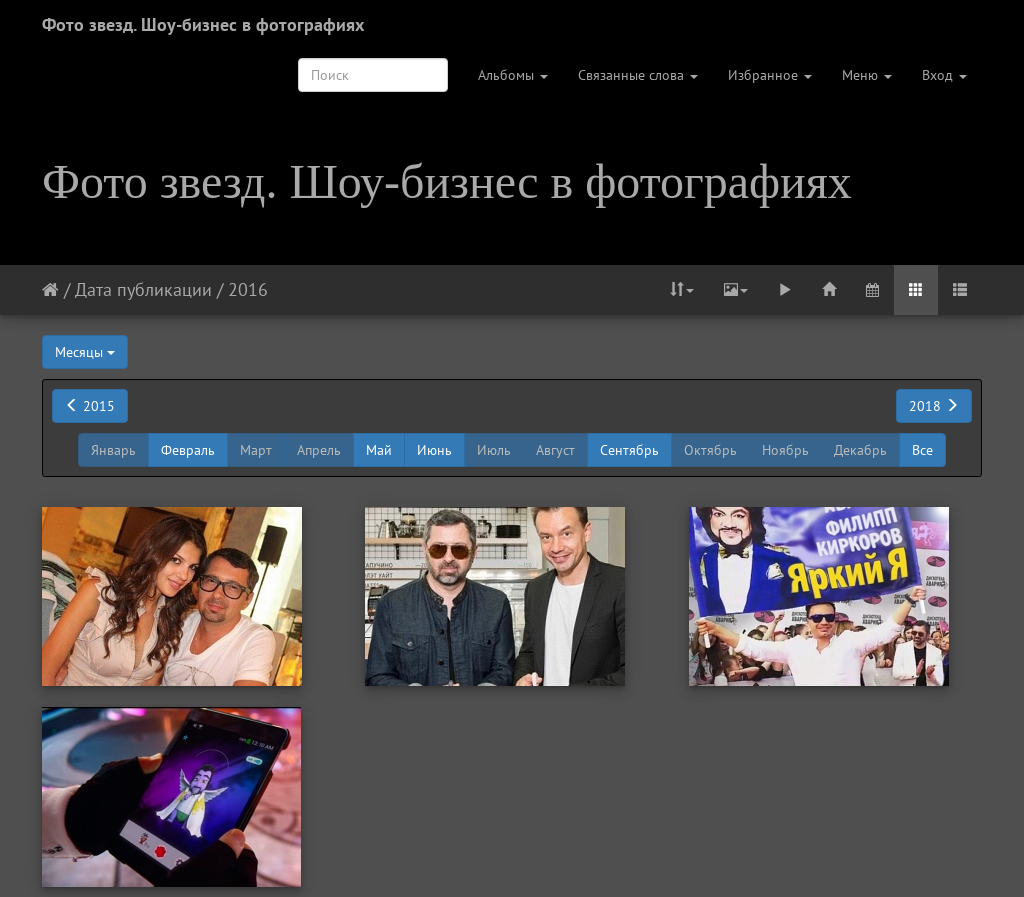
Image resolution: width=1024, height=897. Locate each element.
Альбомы (513, 75)
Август (555, 450)
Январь (113, 450)
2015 (90, 406)
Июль (494, 450)
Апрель (319, 450)
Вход (944, 75)
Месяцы (85, 352)
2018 (934, 406)
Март (256, 450)
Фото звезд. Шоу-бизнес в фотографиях (203, 24)
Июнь (434, 450)
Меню (867, 75)
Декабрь (860, 450)
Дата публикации (143, 289)
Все (922, 450)
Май (379, 450)
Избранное (770, 75)
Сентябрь (629, 450)
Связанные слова (638, 75)
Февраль (188, 450)
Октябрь (710, 450)
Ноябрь (785, 450)
